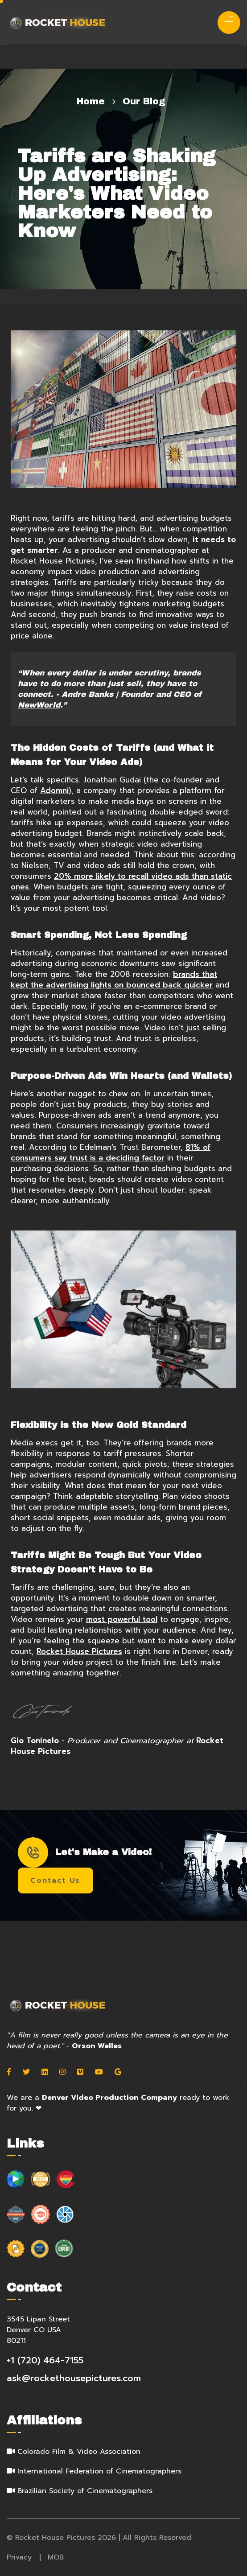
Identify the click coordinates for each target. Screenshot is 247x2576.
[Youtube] (99, 2072)
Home (91, 101)
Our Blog (144, 101)
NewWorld (39, 705)
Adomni (54, 790)
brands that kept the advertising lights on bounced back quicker (114, 979)
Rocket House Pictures (79, 1651)
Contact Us (55, 1880)
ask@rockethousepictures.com (74, 2378)
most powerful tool (121, 1619)
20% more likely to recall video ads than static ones (121, 881)
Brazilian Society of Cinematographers (84, 2490)
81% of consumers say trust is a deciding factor (110, 1152)
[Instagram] (62, 2072)
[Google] (118, 2072)
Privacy (19, 2557)
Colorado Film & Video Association (78, 2451)
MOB (56, 2557)
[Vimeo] (80, 2072)
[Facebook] (9, 2072)
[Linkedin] (44, 2072)
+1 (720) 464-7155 (45, 2360)
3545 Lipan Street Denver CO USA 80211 (38, 2330)
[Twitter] (26, 2072)
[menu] (225, 19)
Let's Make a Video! (85, 1852)
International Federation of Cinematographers (99, 2471)
